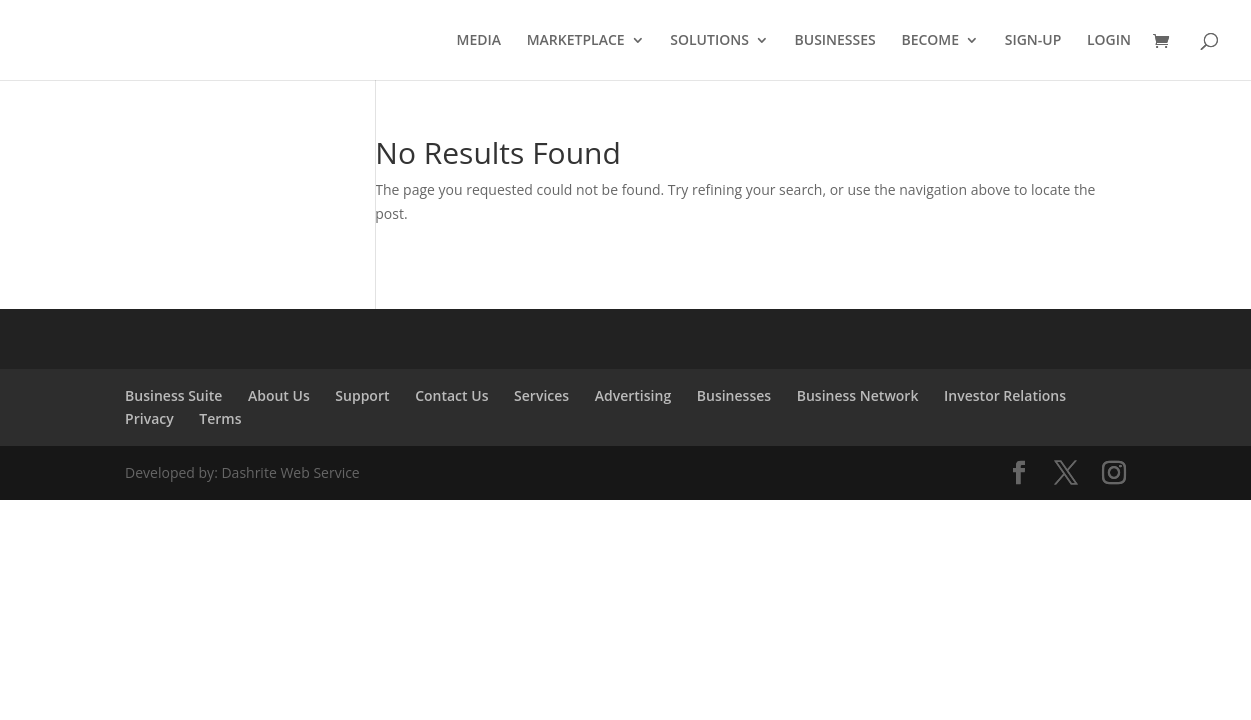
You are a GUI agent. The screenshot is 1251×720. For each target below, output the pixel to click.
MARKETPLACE (576, 41)
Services (541, 395)
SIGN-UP (1033, 41)
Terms (220, 418)
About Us (279, 395)
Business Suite (173, 395)
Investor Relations (1005, 395)
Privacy (149, 418)
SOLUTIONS (709, 41)
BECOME (930, 41)
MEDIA (479, 41)
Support (362, 395)
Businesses (734, 395)
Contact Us (451, 395)
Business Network (858, 395)
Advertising (633, 395)
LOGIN (1109, 41)
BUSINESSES (835, 41)
